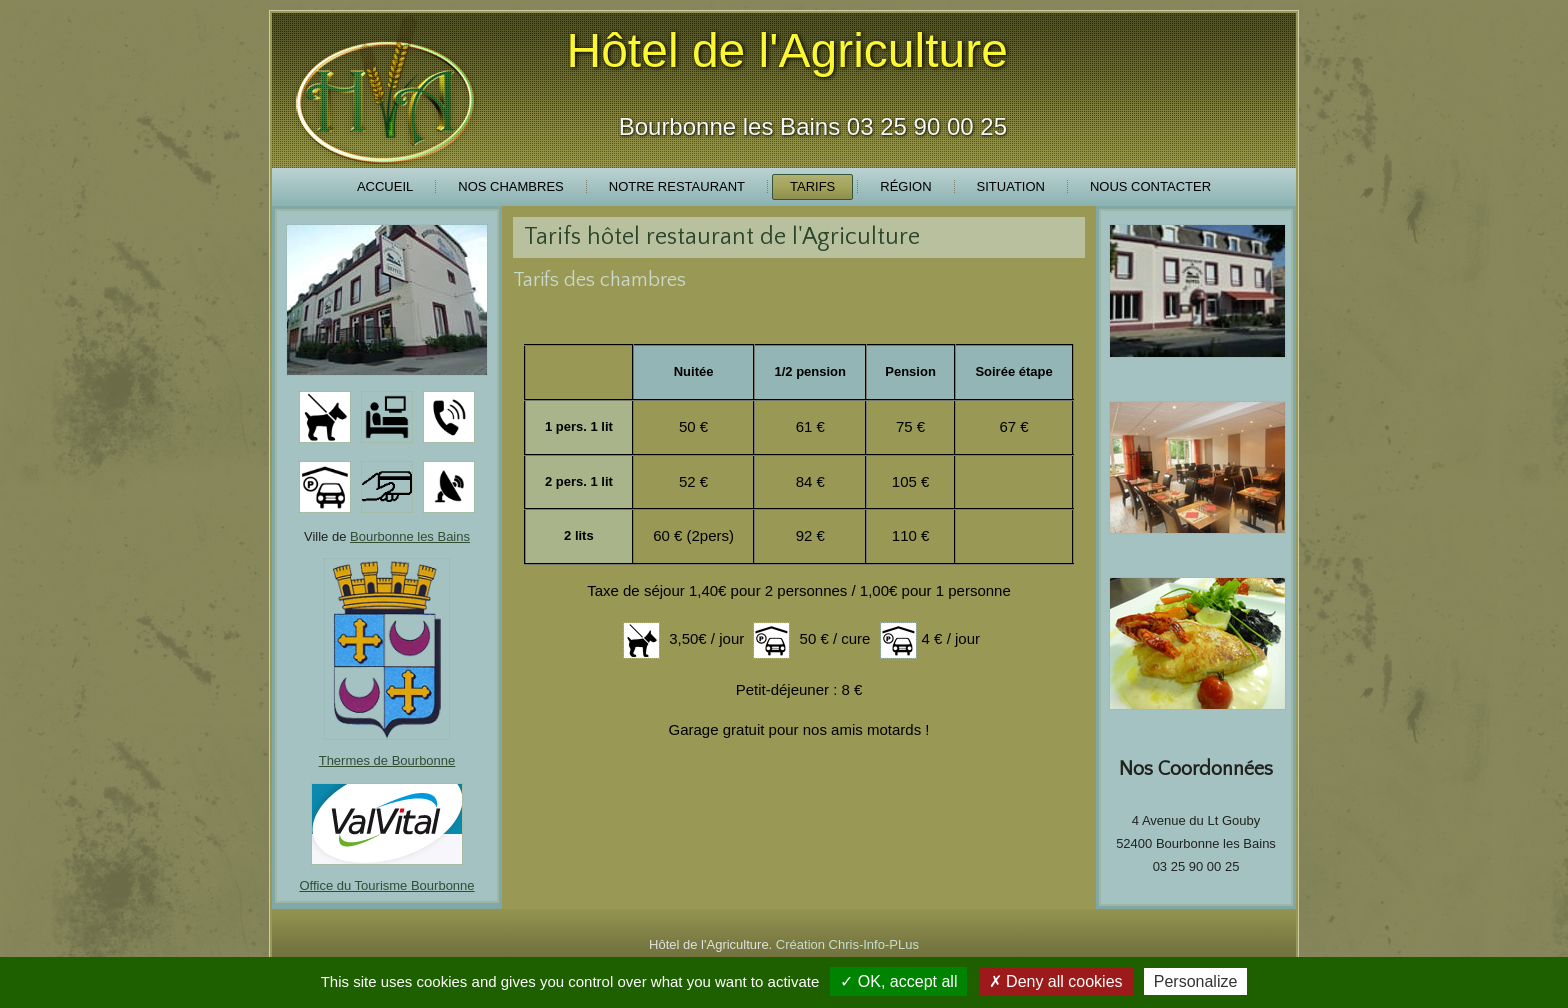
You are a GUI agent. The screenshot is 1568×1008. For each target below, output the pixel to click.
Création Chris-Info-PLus (847, 944)
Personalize (1196, 981)
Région (905, 186)
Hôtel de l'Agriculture (787, 50)
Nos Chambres (510, 186)
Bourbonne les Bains (410, 536)
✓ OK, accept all (898, 981)
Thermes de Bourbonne (387, 760)
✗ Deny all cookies (1056, 981)
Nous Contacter (1150, 186)
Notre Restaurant (677, 186)
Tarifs (812, 186)
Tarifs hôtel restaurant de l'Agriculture (722, 237)
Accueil (385, 186)
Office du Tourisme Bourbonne (386, 885)
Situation (1011, 186)
